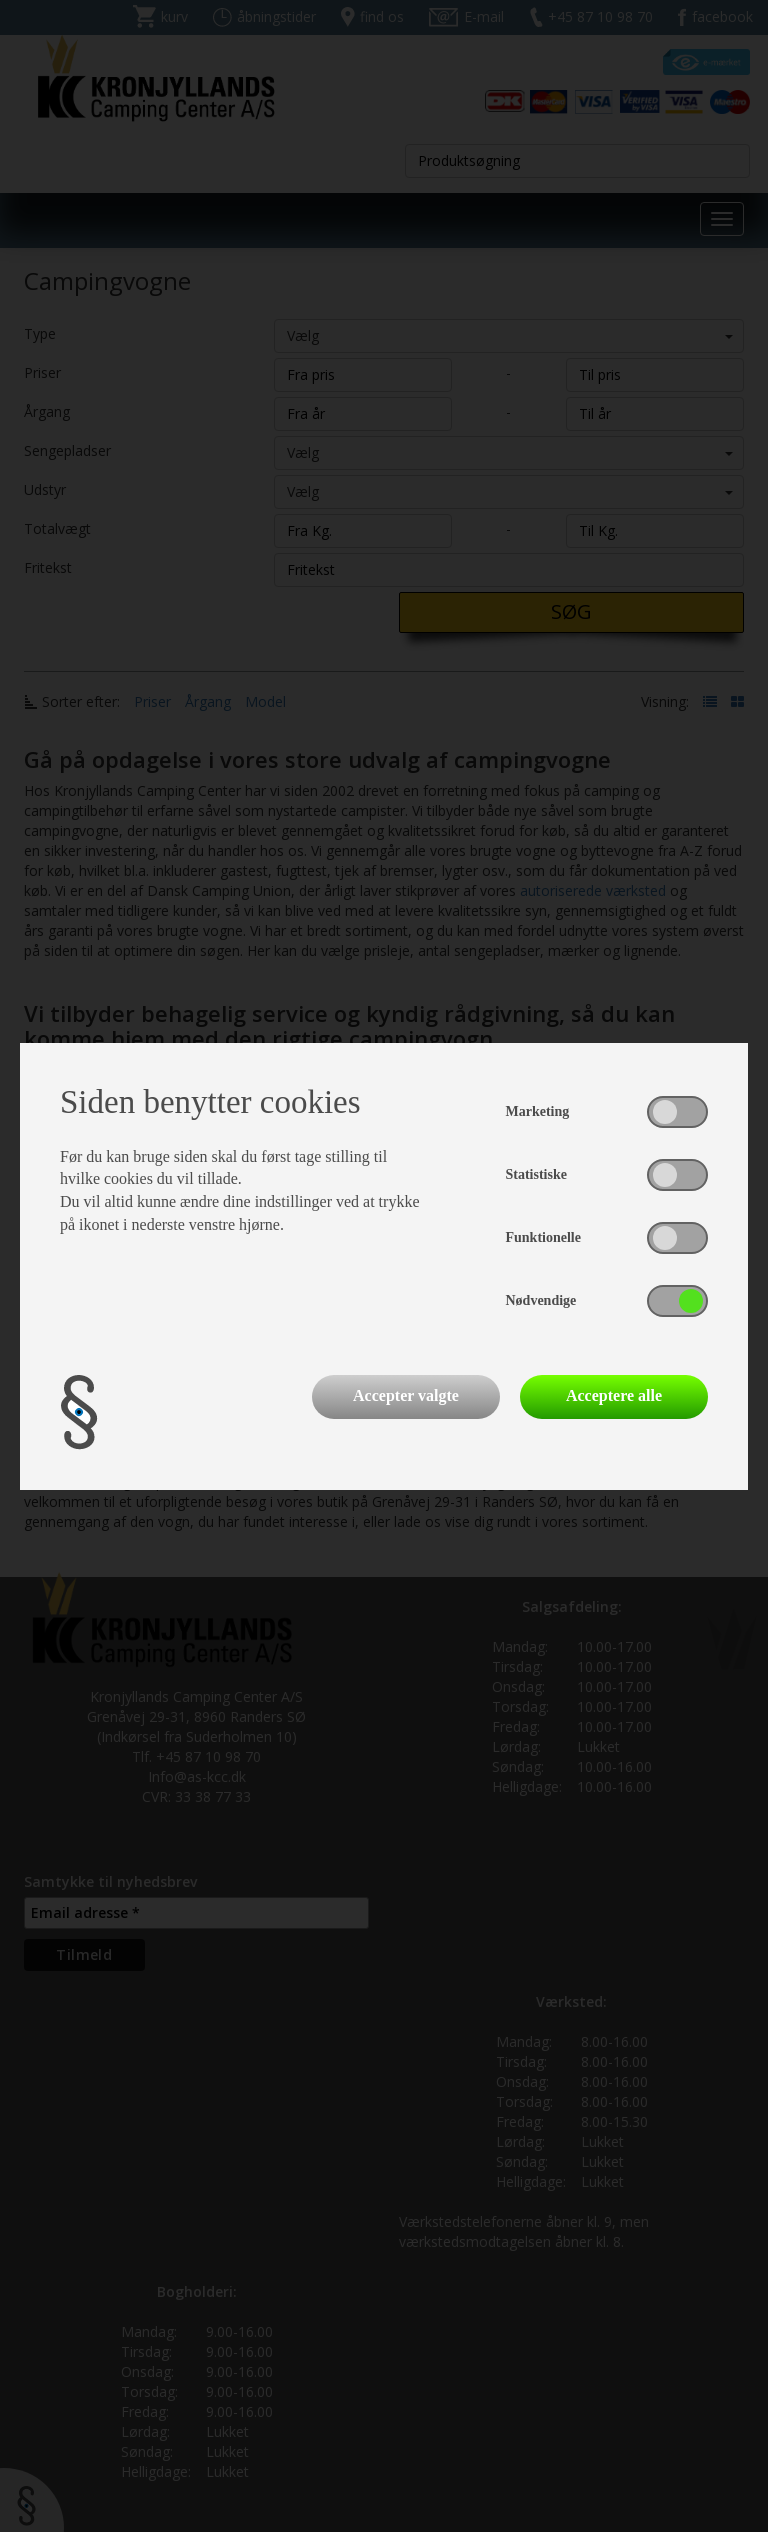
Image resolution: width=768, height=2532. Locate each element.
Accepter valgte (406, 1395)
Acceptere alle (614, 1395)
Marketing (538, 1111)
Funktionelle (543, 1237)
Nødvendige (541, 1300)
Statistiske (536, 1174)
